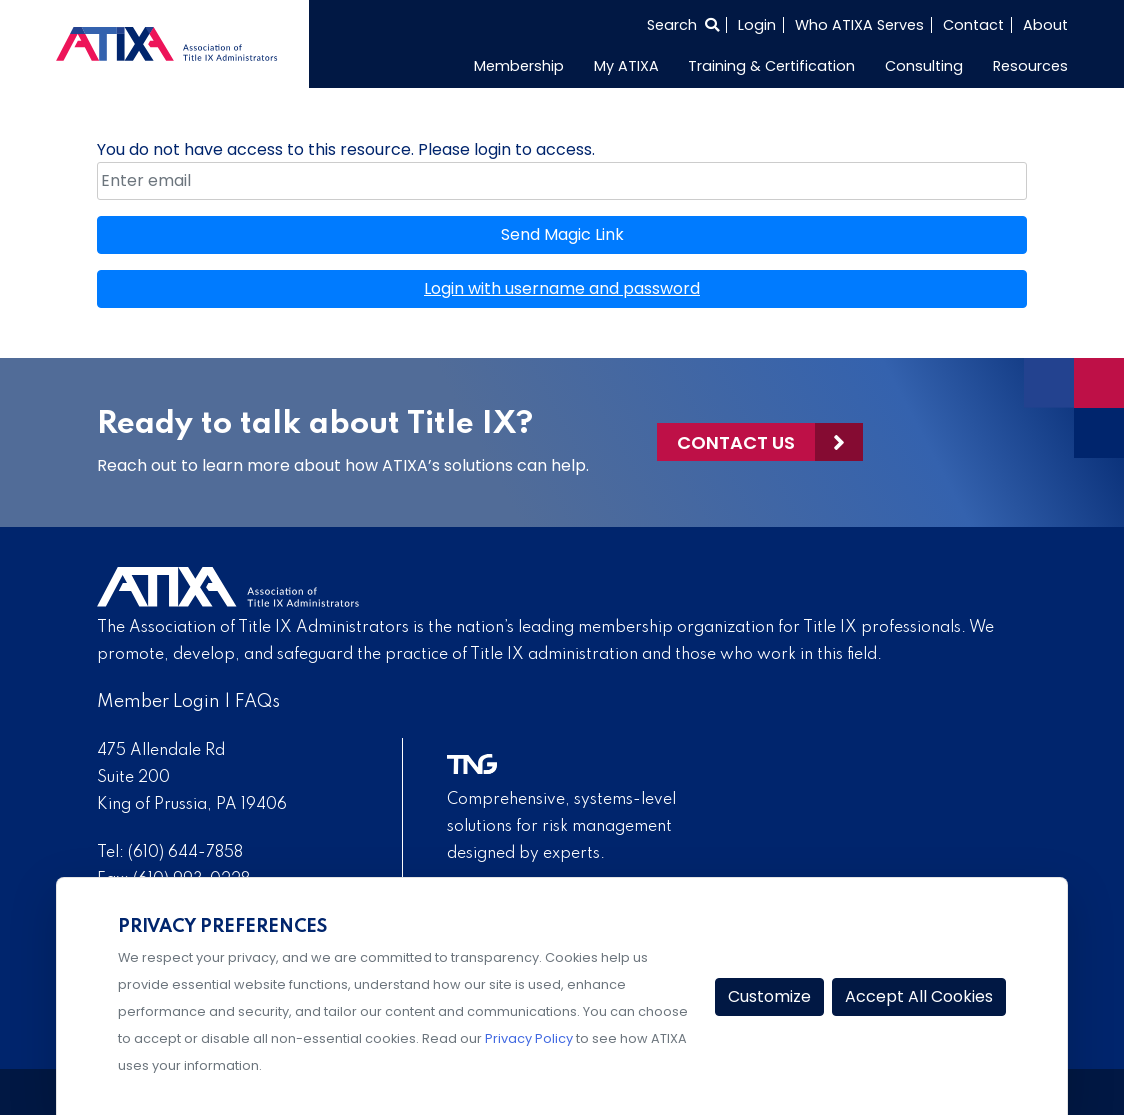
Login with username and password (562, 288)
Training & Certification (771, 66)
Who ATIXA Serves (859, 25)
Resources (1030, 66)
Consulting (924, 66)
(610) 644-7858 (185, 853)
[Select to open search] (683, 25)
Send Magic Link (562, 234)
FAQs (257, 702)
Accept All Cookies (919, 996)
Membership (519, 66)
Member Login (158, 702)
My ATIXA (626, 66)
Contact (973, 25)
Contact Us (736, 442)
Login (757, 25)
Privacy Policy (529, 1038)
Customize (769, 996)
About (1045, 25)
